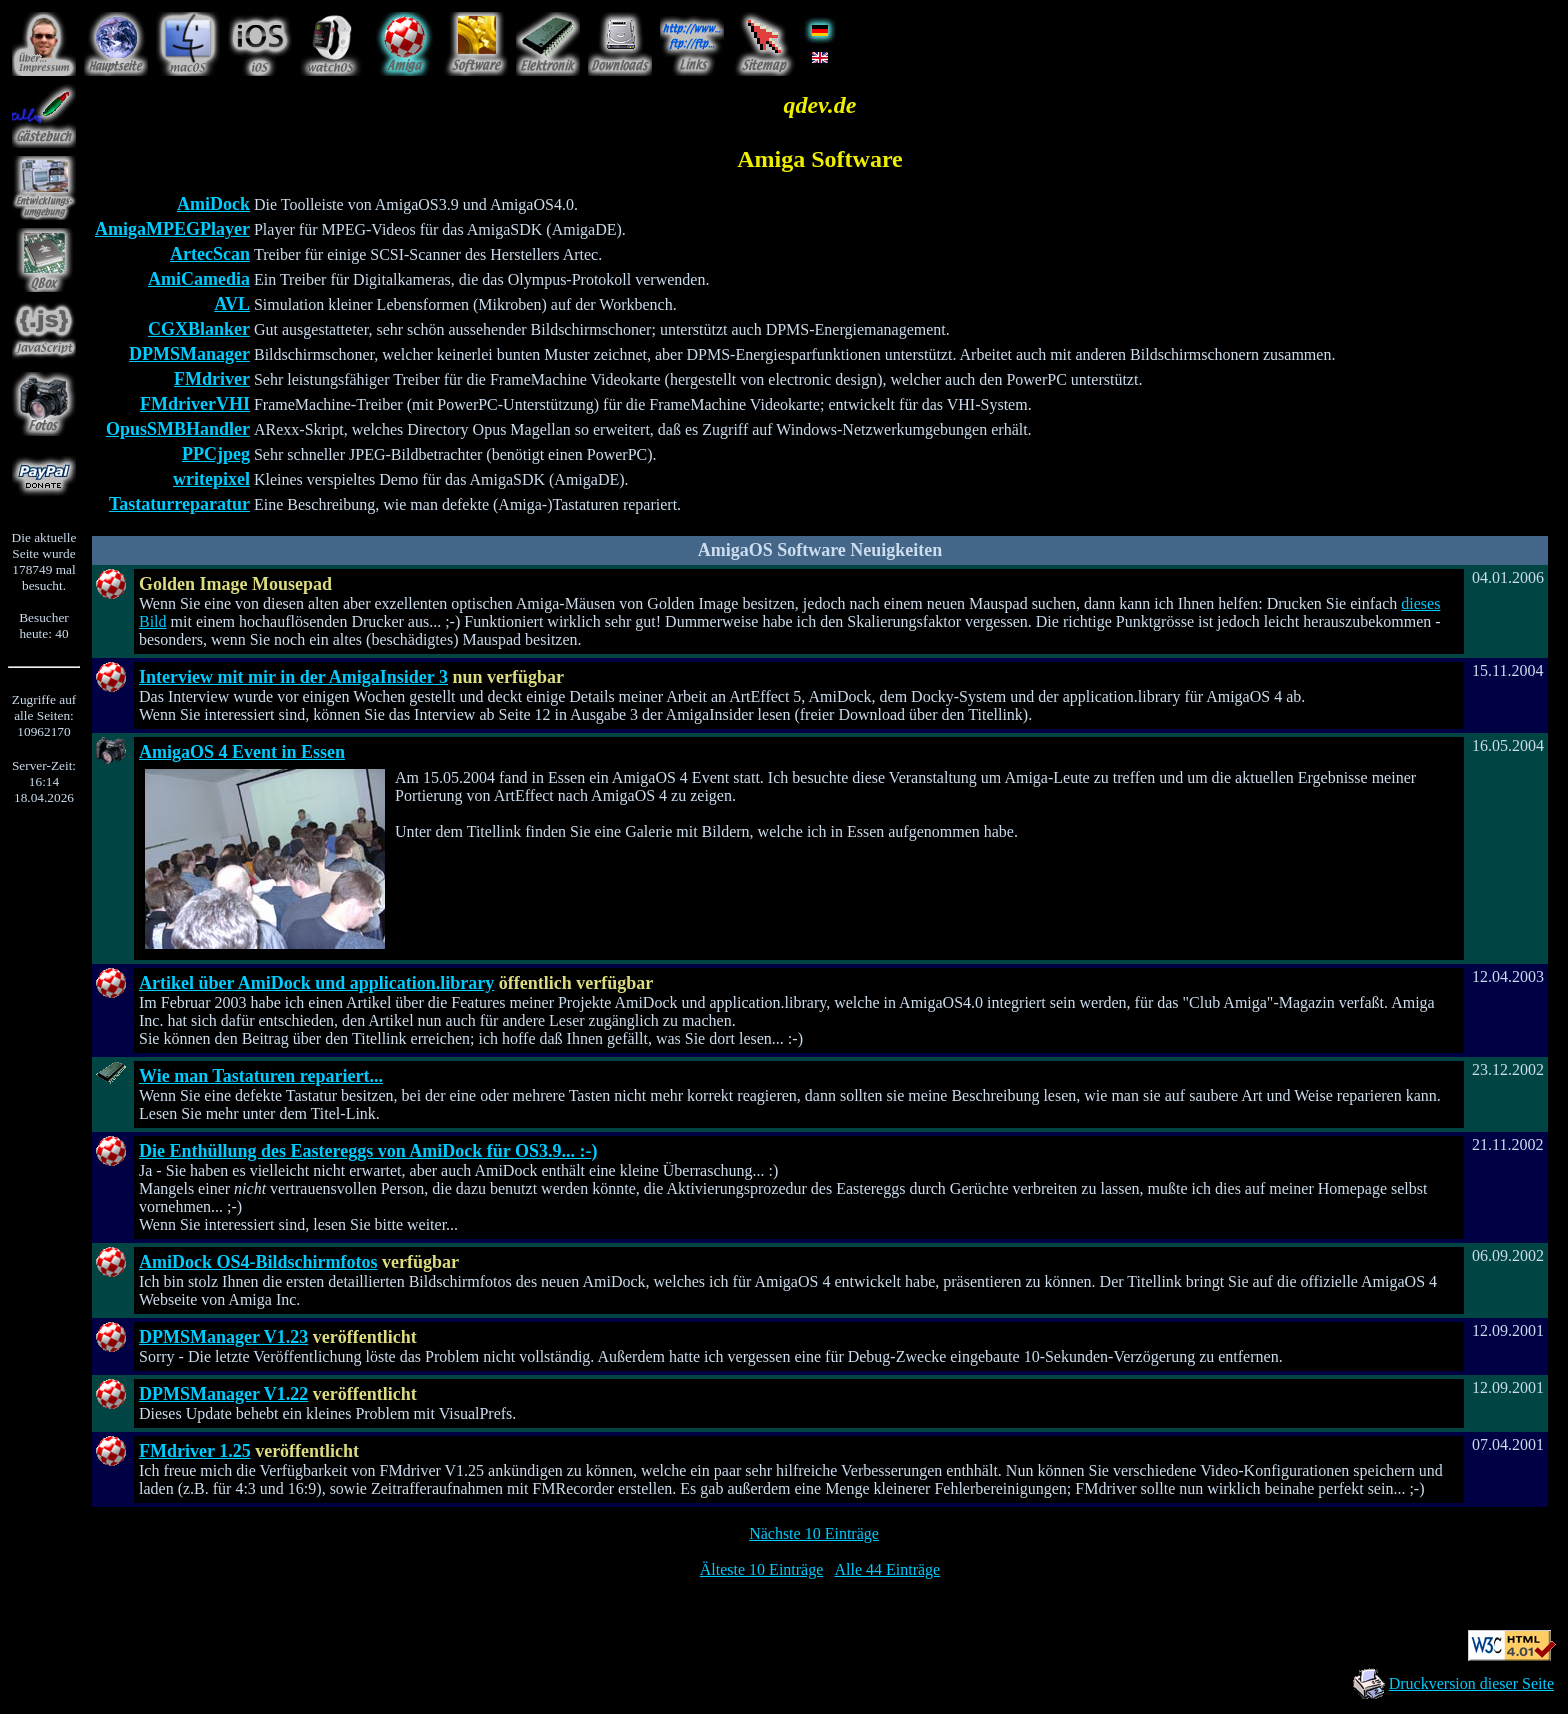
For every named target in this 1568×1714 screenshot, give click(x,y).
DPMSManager (189, 354)
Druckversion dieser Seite (1471, 1683)
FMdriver (212, 379)
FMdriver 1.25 (195, 1451)
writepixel (211, 479)
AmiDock (213, 204)
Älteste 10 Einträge (762, 1569)
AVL (232, 304)
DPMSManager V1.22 (223, 1394)
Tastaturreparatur (179, 504)
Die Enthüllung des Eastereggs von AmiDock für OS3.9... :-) (368, 1151)
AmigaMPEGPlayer (172, 229)
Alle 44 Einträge (887, 1569)
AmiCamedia (199, 279)
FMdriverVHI (195, 404)
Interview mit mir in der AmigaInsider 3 (293, 677)
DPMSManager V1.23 (223, 1337)
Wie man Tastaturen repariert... (261, 1076)
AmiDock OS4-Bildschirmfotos (258, 1262)
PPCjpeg (216, 454)
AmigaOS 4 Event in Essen (242, 752)
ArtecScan (210, 254)
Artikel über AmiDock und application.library (316, 983)
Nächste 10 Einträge (814, 1533)
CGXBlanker (199, 329)
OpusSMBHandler (178, 429)
